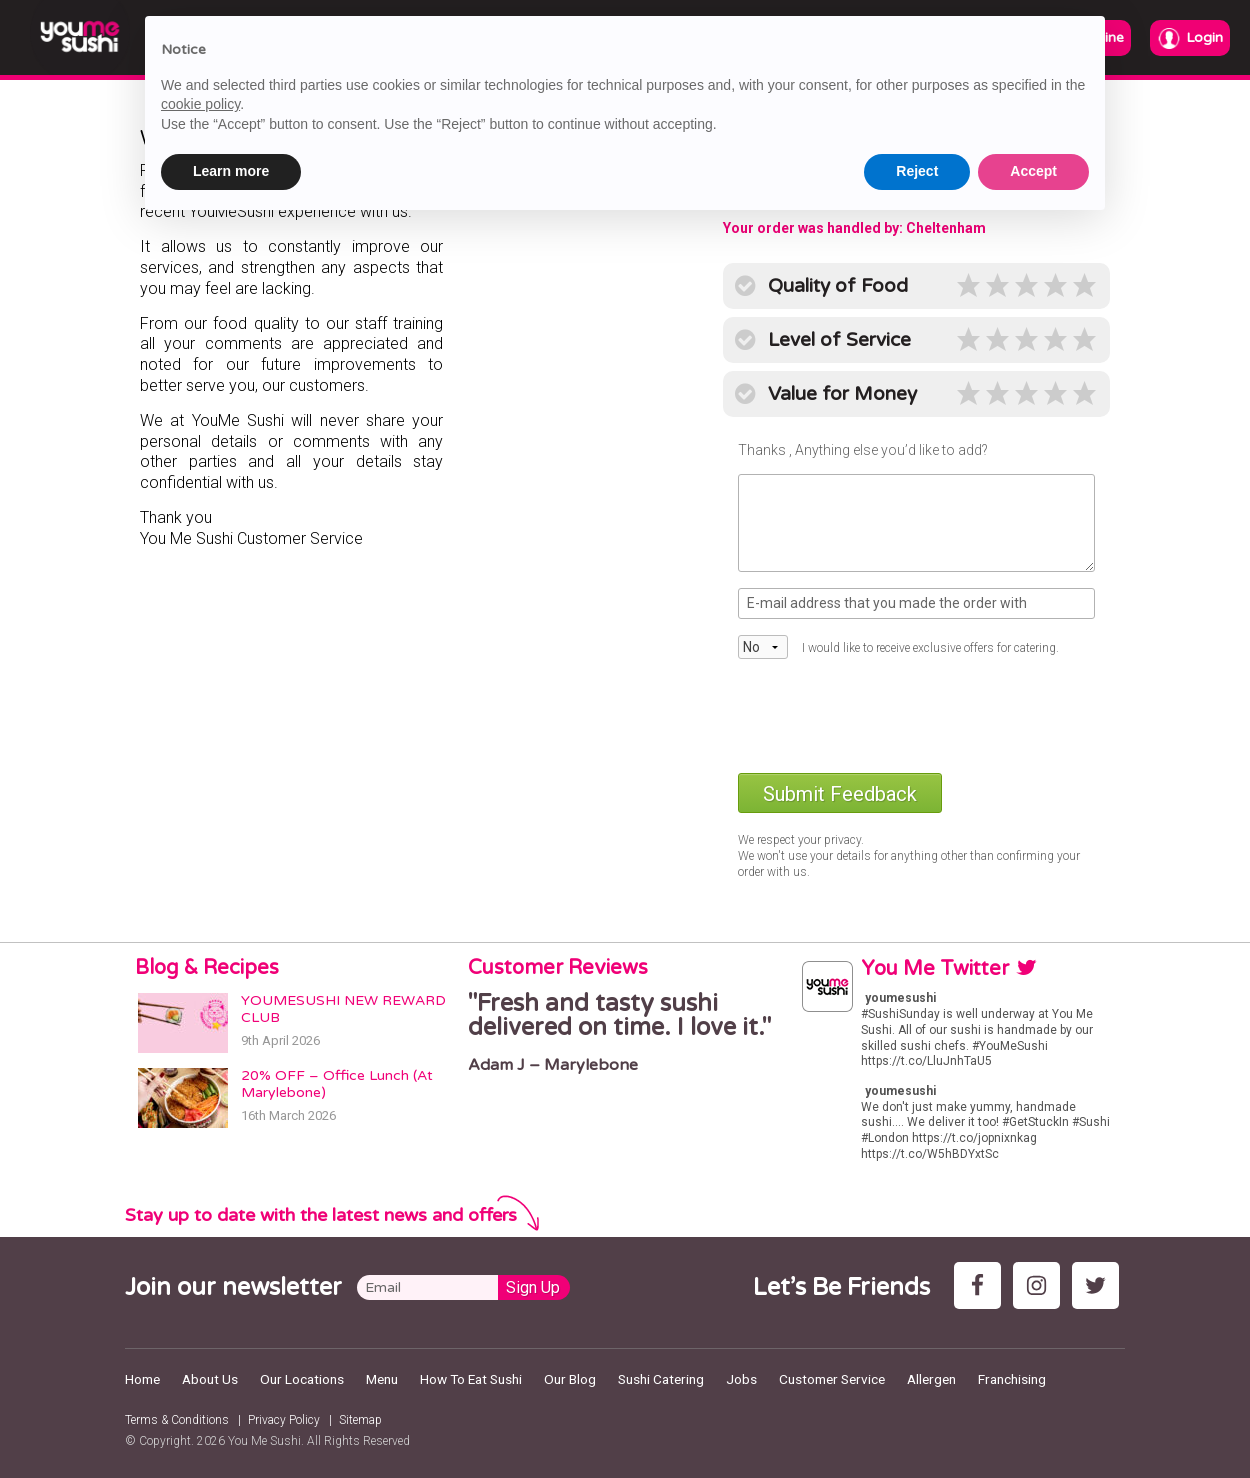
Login (1190, 38)
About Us (210, 1379)
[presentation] (890, 714)
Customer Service (832, 1379)
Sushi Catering (661, 1379)
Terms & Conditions (177, 1420)
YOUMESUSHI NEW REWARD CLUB (343, 1009)
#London (885, 1138)
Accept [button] (1033, 171)
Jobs (741, 1379)
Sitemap (360, 1420)
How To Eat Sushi (471, 1379)
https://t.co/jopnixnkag (974, 1138)
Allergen (931, 1379)
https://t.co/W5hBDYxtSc (930, 1154)
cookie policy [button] (200, 104)
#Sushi (1091, 1122)
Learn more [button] (231, 171)
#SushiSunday (900, 1014)
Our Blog (570, 1379)
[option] (624, 1032)
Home (142, 1379)
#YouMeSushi (1010, 1046)
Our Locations (302, 1379)
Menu (382, 1379)
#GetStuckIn (1035, 1122)
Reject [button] (917, 171)
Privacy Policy (284, 1420)
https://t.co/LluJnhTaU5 (926, 1061)
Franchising (1012, 1379)
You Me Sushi (264, 1441)
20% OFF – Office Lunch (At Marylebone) (337, 1084)
